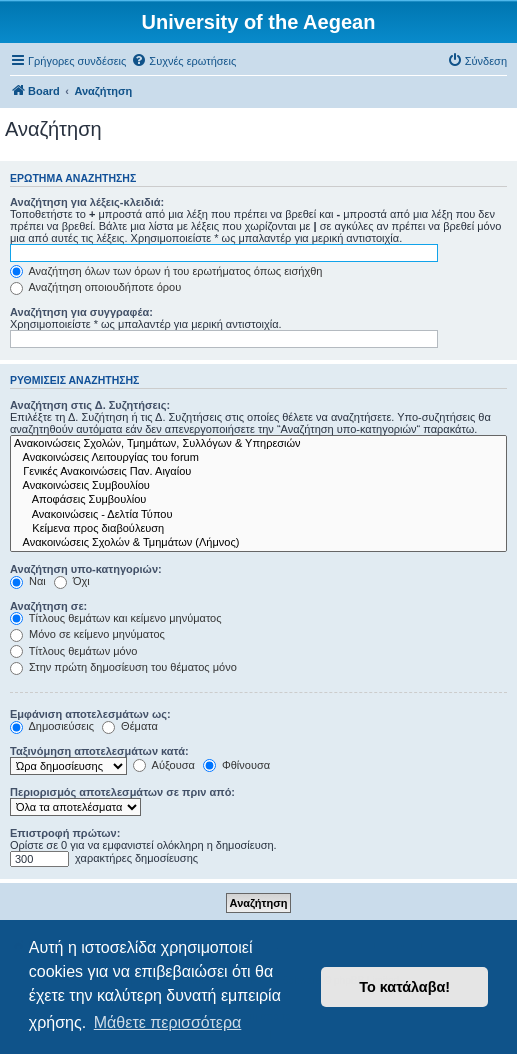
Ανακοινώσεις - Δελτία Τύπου (258, 515)
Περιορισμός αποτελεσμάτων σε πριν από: (122, 792)
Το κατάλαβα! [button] (404, 987)
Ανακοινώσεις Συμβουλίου (258, 486)
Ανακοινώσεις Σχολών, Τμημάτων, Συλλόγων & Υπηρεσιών (258, 444)
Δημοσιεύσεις (52, 726)
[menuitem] (183, 61)
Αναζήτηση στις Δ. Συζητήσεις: (90, 405)
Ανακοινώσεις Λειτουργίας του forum (258, 458)
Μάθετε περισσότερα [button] (168, 1022)
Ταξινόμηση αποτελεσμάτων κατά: (99, 751)
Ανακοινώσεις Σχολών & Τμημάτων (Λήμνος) (258, 543)
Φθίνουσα (236, 765)
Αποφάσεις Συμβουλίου (258, 500)
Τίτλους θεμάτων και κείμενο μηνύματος (116, 618)
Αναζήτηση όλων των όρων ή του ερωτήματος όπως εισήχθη (166, 271)
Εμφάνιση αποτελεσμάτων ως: (90, 714)
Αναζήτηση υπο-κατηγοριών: (86, 569)
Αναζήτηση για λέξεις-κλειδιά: (87, 202)
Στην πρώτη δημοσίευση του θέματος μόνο (123, 667)
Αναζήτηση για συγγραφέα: (81, 312)
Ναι (28, 581)
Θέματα (130, 726)
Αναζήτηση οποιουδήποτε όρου (95, 287)
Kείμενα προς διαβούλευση (258, 529)
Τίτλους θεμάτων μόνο (73, 651)
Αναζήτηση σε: (48, 606)
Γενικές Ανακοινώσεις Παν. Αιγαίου (258, 472)
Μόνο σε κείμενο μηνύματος (87, 634)
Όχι (72, 581)
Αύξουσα (164, 765)
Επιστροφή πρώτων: (65, 833)
